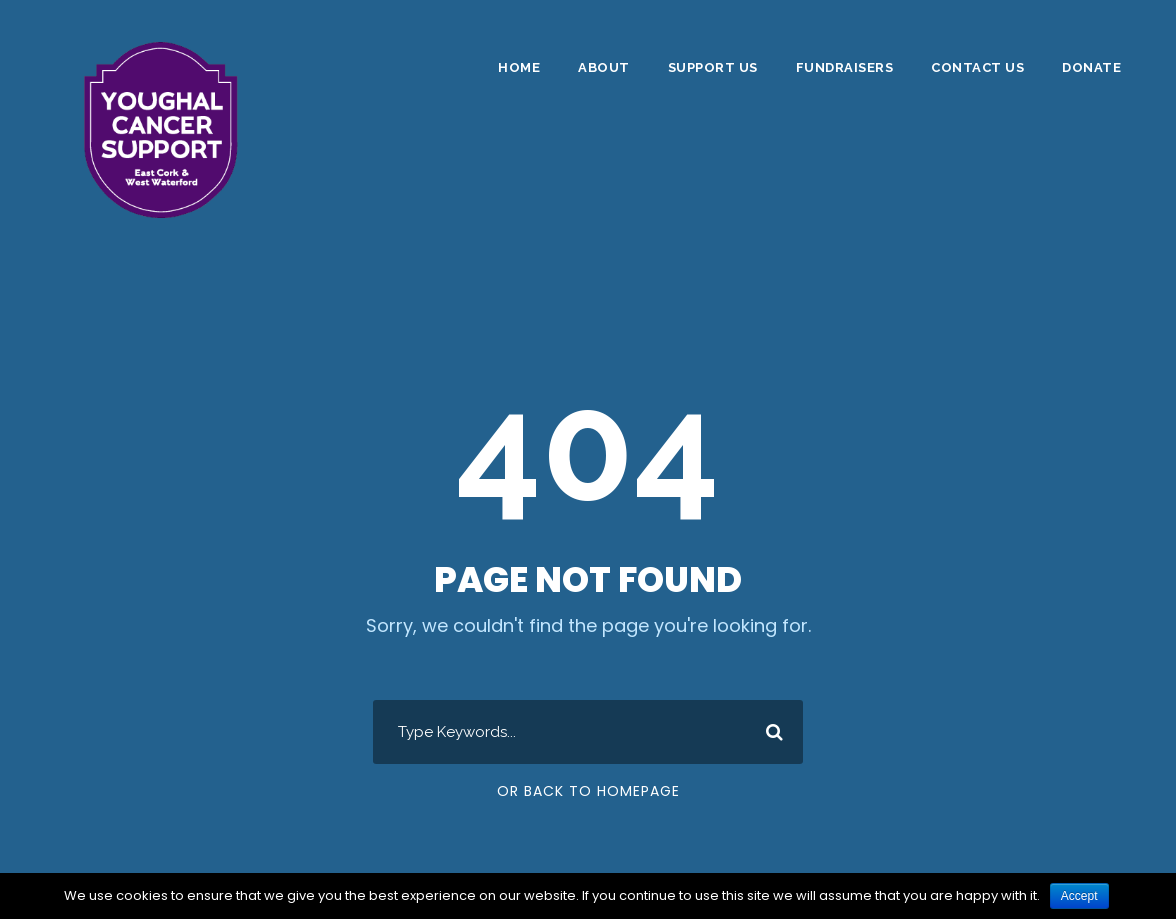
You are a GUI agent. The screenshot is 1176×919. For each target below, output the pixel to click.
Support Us (713, 67)
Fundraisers (845, 67)
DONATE (1091, 67)
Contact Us (977, 67)
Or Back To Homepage (588, 791)
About (604, 67)
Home (519, 67)
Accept (1079, 896)
